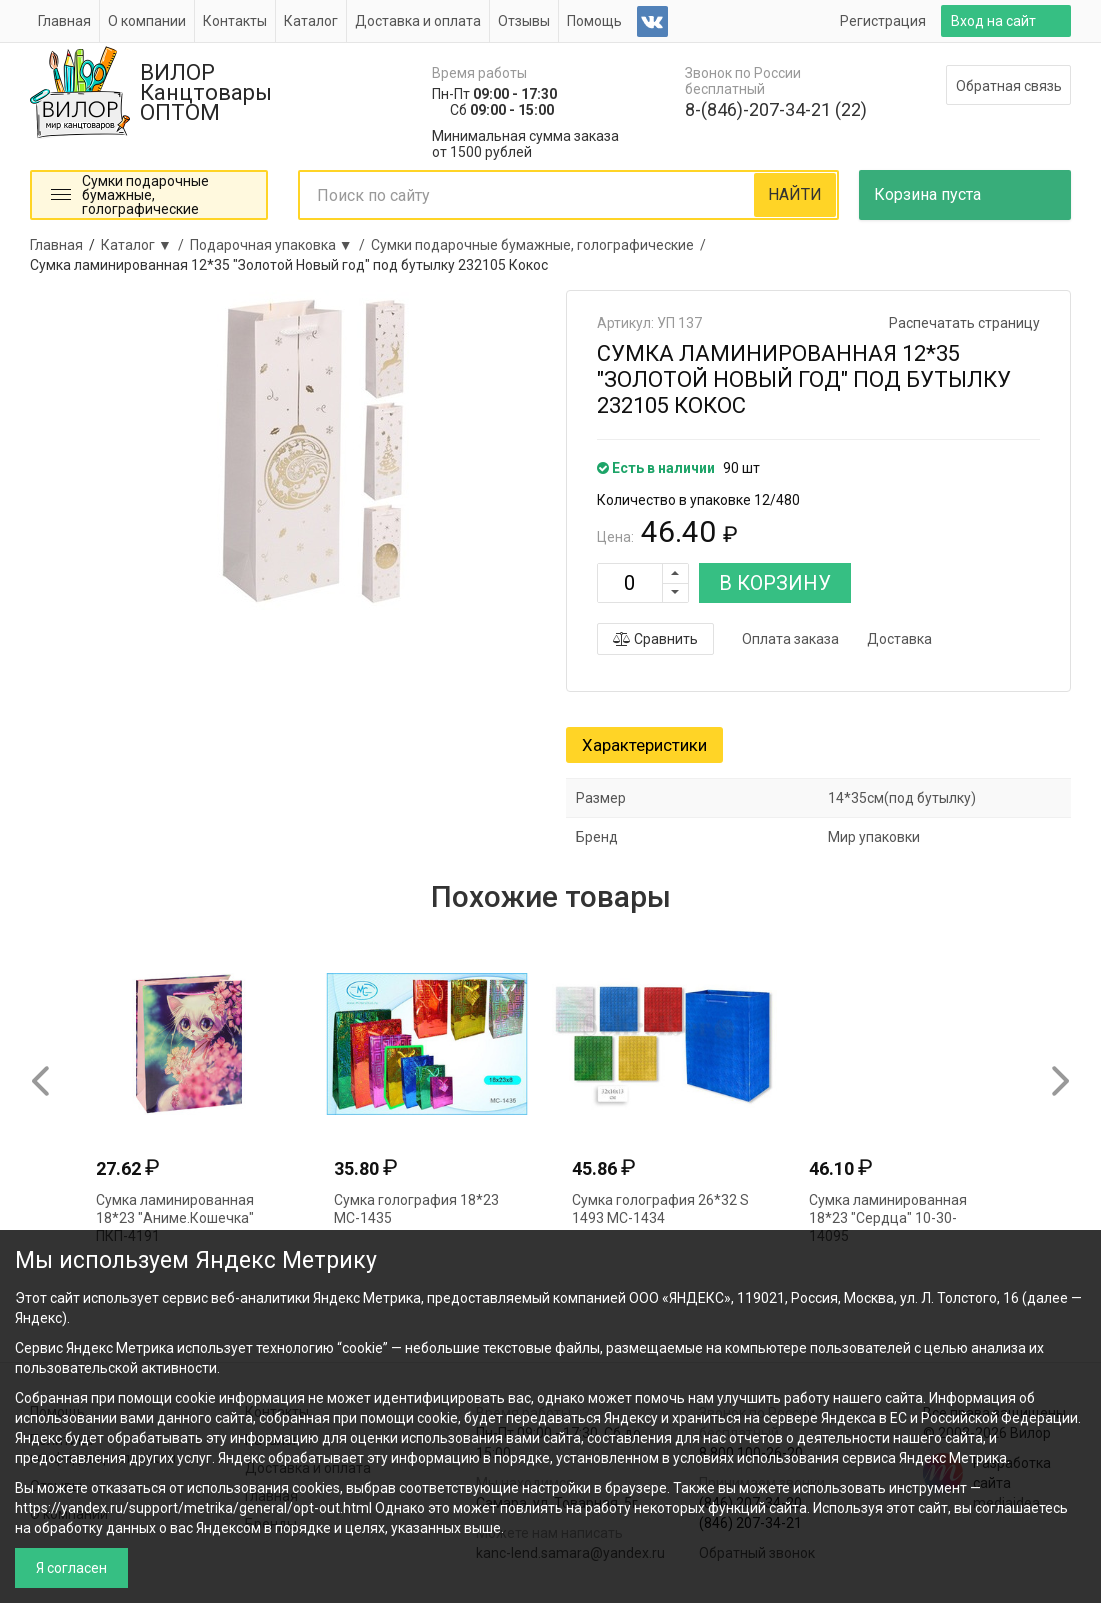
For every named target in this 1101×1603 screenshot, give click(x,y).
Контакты (235, 21)
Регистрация (883, 21)
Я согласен (71, 1568)
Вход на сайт (993, 21)
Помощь (594, 21)
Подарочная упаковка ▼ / (280, 245)
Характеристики (644, 745)
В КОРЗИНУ (775, 583)
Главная (64, 21)
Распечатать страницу (964, 323)
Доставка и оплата (418, 21)
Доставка (899, 639)
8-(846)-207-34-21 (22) (776, 109)
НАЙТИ (795, 194)
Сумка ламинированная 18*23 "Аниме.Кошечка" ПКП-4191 (175, 1218)
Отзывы (524, 21)
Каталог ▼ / (145, 245)
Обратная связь (1009, 86)
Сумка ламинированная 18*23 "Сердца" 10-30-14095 (888, 1218)
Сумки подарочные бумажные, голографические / (541, 245)
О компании (147, 21)
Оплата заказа (790, 639)
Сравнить (655, 639)
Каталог (311, 21)
